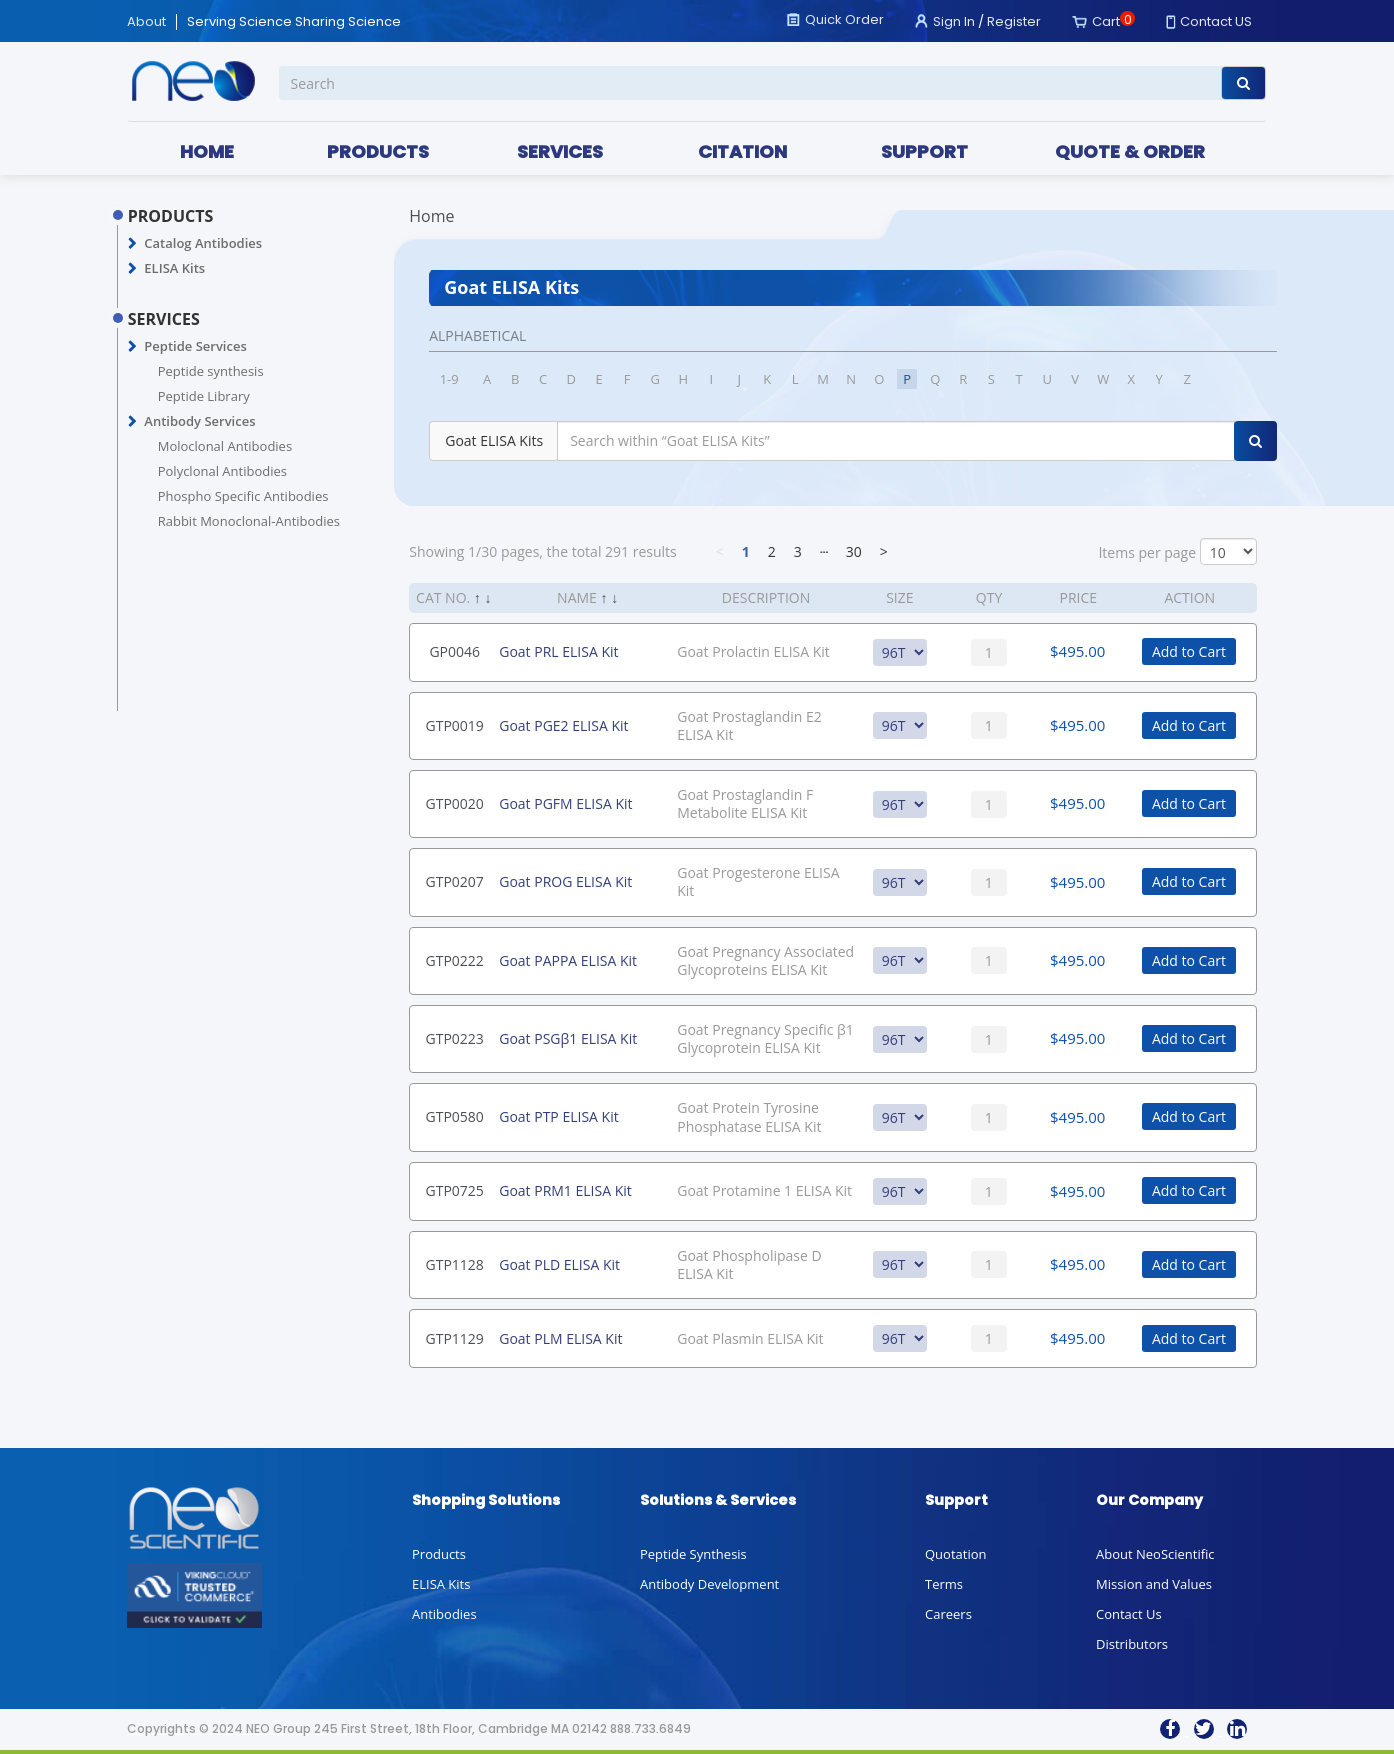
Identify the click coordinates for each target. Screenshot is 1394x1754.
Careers (948, 1614)
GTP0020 (455, 803)
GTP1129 (455, 1338)
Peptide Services (195, 346)
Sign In (954, 21)
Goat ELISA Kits (494, 440)
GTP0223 (455, 1038)
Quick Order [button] (844, 19)
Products (439, 1554)
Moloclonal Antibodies (225, 446)
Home (431, 216)
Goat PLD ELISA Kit (559, 1264)
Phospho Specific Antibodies (243, 496)
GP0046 (454, 651)
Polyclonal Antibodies (222, 471)
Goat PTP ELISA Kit (558, 1116)
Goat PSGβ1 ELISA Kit (568, 1038)
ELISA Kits (174, 268)
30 (854, 551)
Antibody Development (709, 1584)
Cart (1106, 21)
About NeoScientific (1155, 1554)
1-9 (449, 379)
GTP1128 (455, 1264)
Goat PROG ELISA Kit (565, 881)
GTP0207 (455, 881)
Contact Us (1129, 1614)
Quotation (955, 1554)
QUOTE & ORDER (1130, 151)
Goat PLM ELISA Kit (560, 1338)
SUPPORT (924, 151)
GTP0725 (455, 1190)
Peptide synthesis (211, 371)
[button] (132, 244)
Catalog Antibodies (203, 243)
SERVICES (560, 151)
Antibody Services (199, 421)
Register (1014, 21)
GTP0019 (455, 725)
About (146, 22)
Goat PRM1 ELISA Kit (565, 1190)
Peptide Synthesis (693, 1554)
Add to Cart (1189, 651)
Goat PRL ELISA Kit (558, 651)
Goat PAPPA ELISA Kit (568, 960)
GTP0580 (455, 1116)
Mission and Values (1154, 1584)
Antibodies (444, 1614)
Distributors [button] (1132, 1644)
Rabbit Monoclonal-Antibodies (249, 521)
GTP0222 (455, 960)
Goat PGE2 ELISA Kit (563, 725)
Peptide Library (204, 396)
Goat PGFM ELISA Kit (565, 803)
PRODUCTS (378, 151)
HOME (207, 151)
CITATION (742, 151)
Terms (944, 1584)
